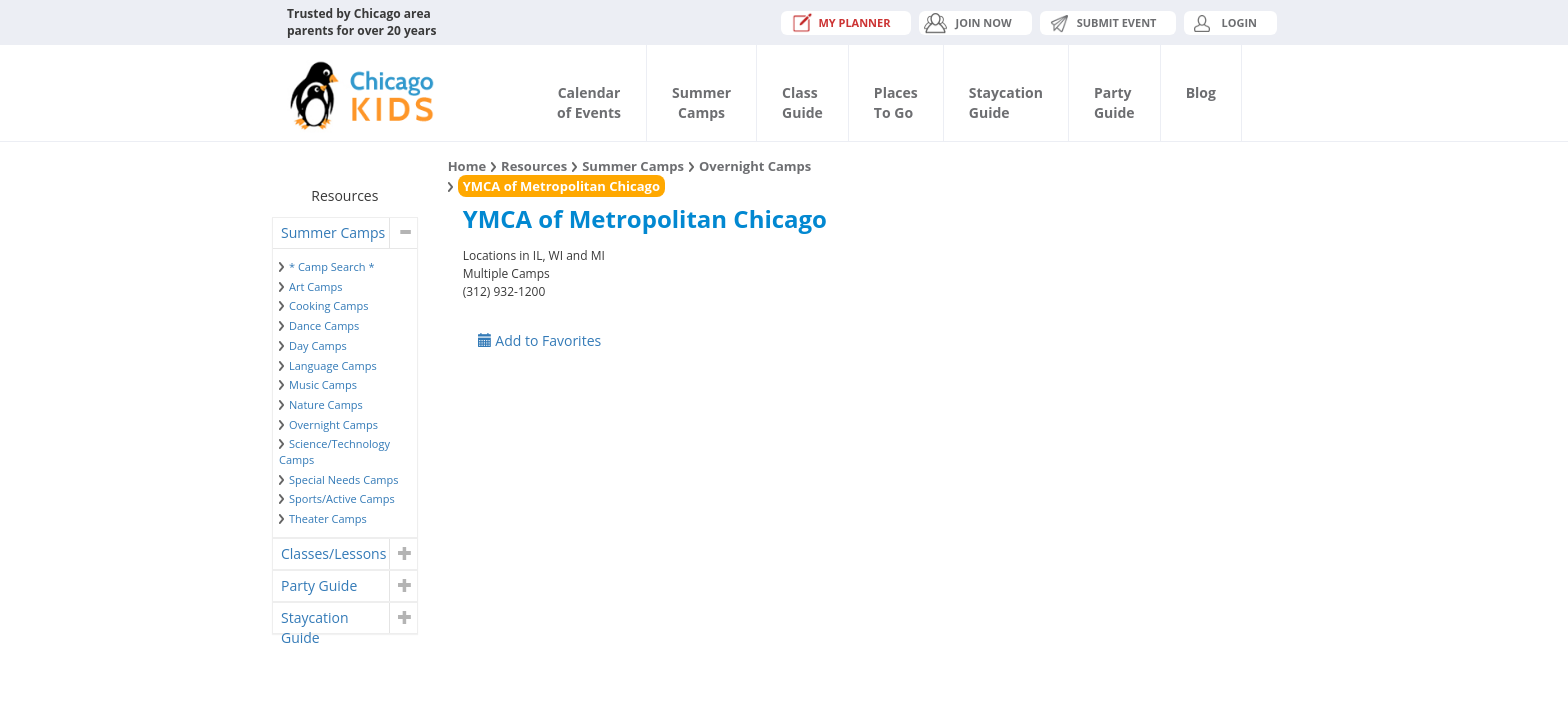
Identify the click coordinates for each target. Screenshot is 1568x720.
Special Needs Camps (343, 479)
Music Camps (323, 384)
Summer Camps (333, 232)
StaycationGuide (1006, 102)
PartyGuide (1114, 102)
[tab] (345, 233)
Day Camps (318, 345)
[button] (402, 233)
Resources (534, 166)
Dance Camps (324, 325)
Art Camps (315, 286)
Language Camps (333, 365)
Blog (1201, 92)
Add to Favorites (540, 340)
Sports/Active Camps (342, 498)
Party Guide (319, 585)
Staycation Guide (314, 620)
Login (1239, 22)
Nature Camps (326, 404)
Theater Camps (328, 518)
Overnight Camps (333, 424)
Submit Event (1117, 22)
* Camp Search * (331, 266)
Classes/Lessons (333, 553)
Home (467, 166)
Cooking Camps (329, 305)
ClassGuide (802, 102)
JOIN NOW (984, 22)
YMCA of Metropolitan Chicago (561, 186)
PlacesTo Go (896, 102)
